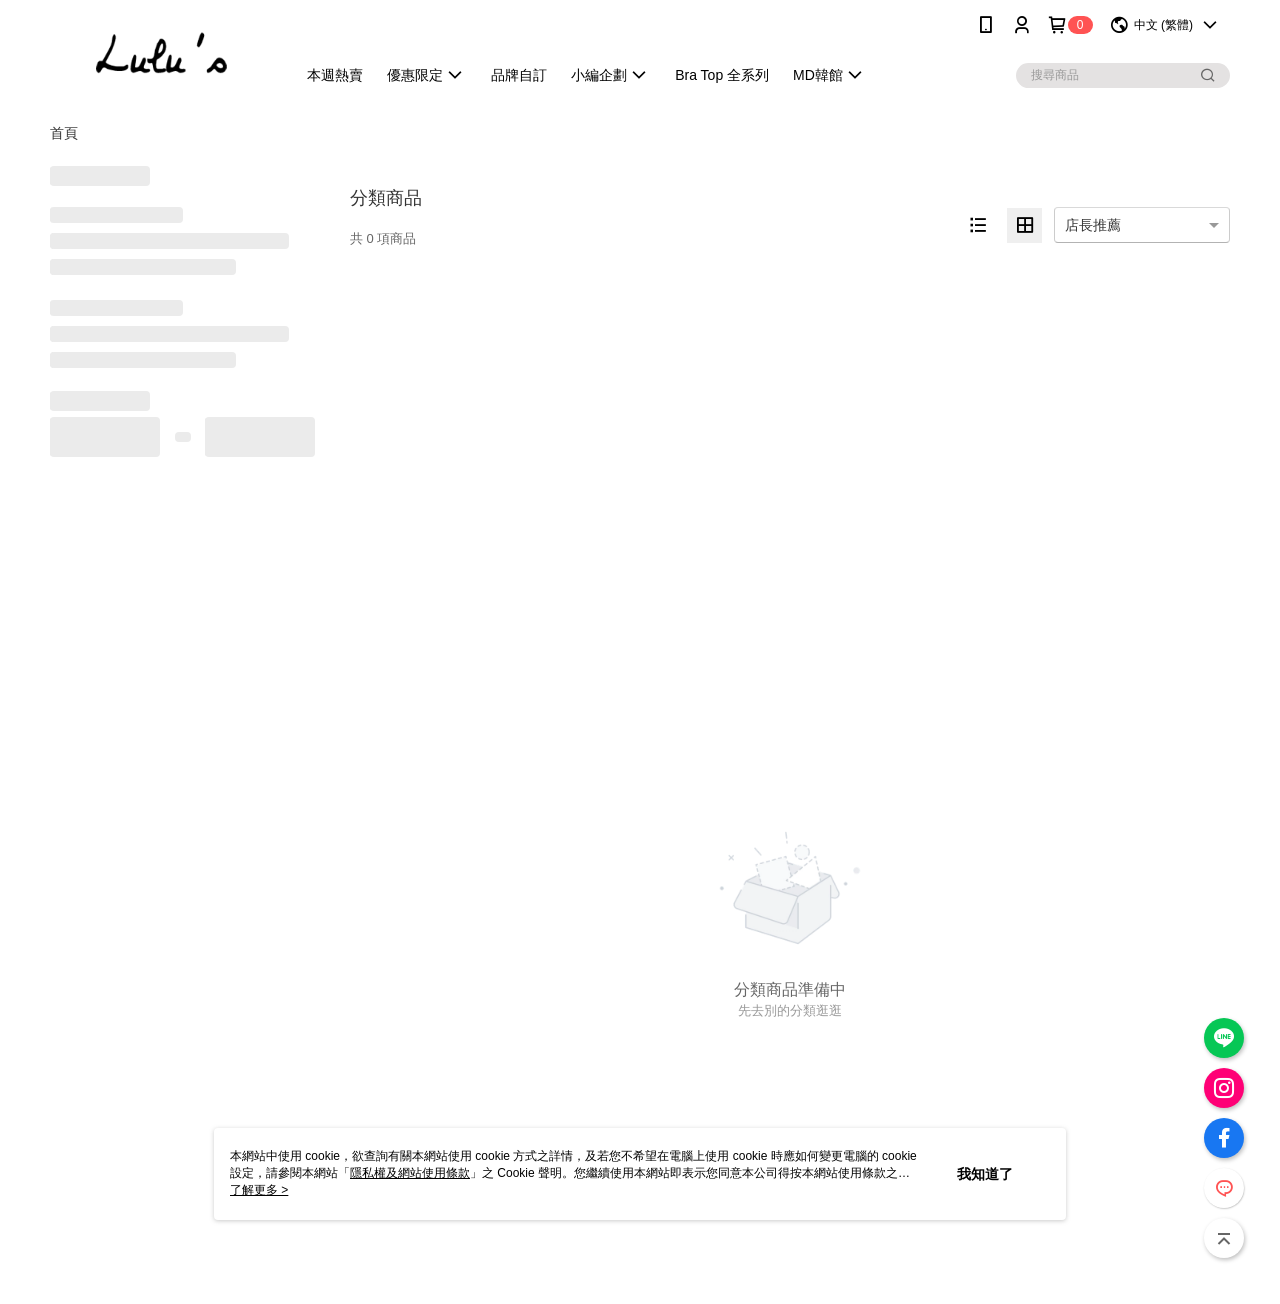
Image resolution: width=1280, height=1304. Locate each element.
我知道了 (985, 1174)
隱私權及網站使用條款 (410, 1173)
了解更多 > (259, 1190)
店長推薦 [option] (1093, 225)
